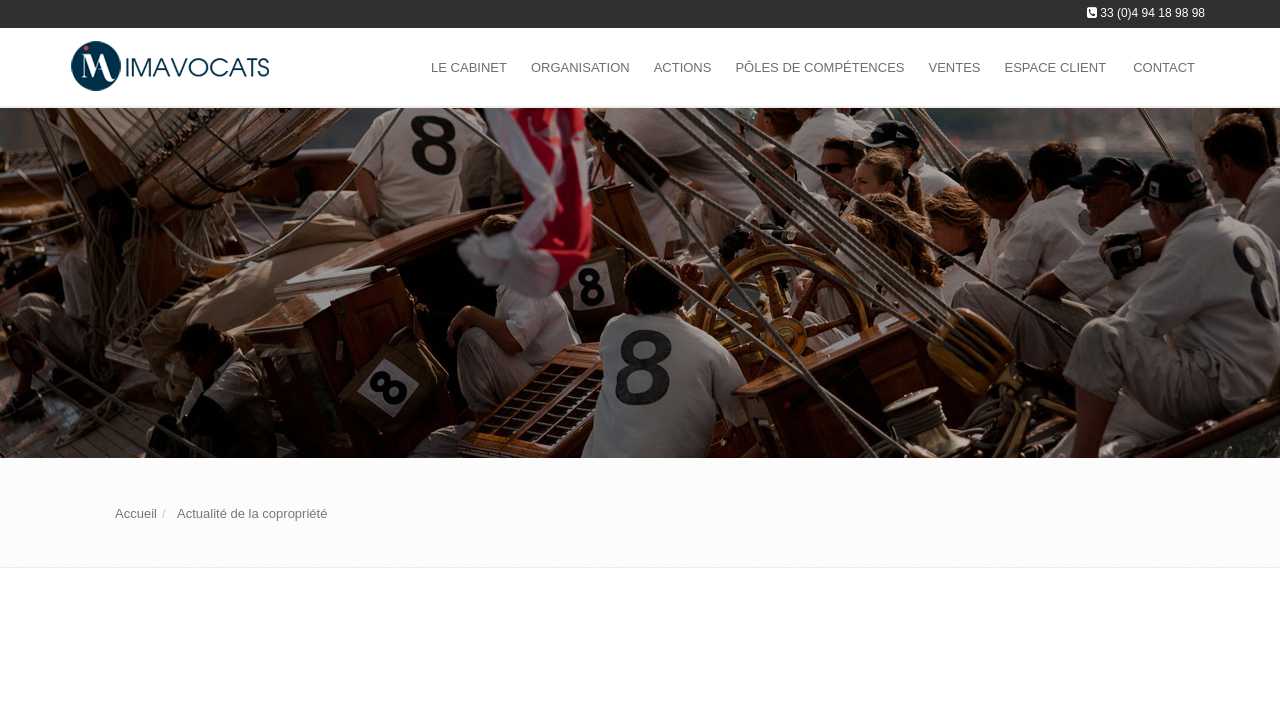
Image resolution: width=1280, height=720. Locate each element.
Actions (683, 67)
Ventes (954, 67)
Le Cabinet (469, 67)
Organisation (580, 67)
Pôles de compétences (819, 67)
